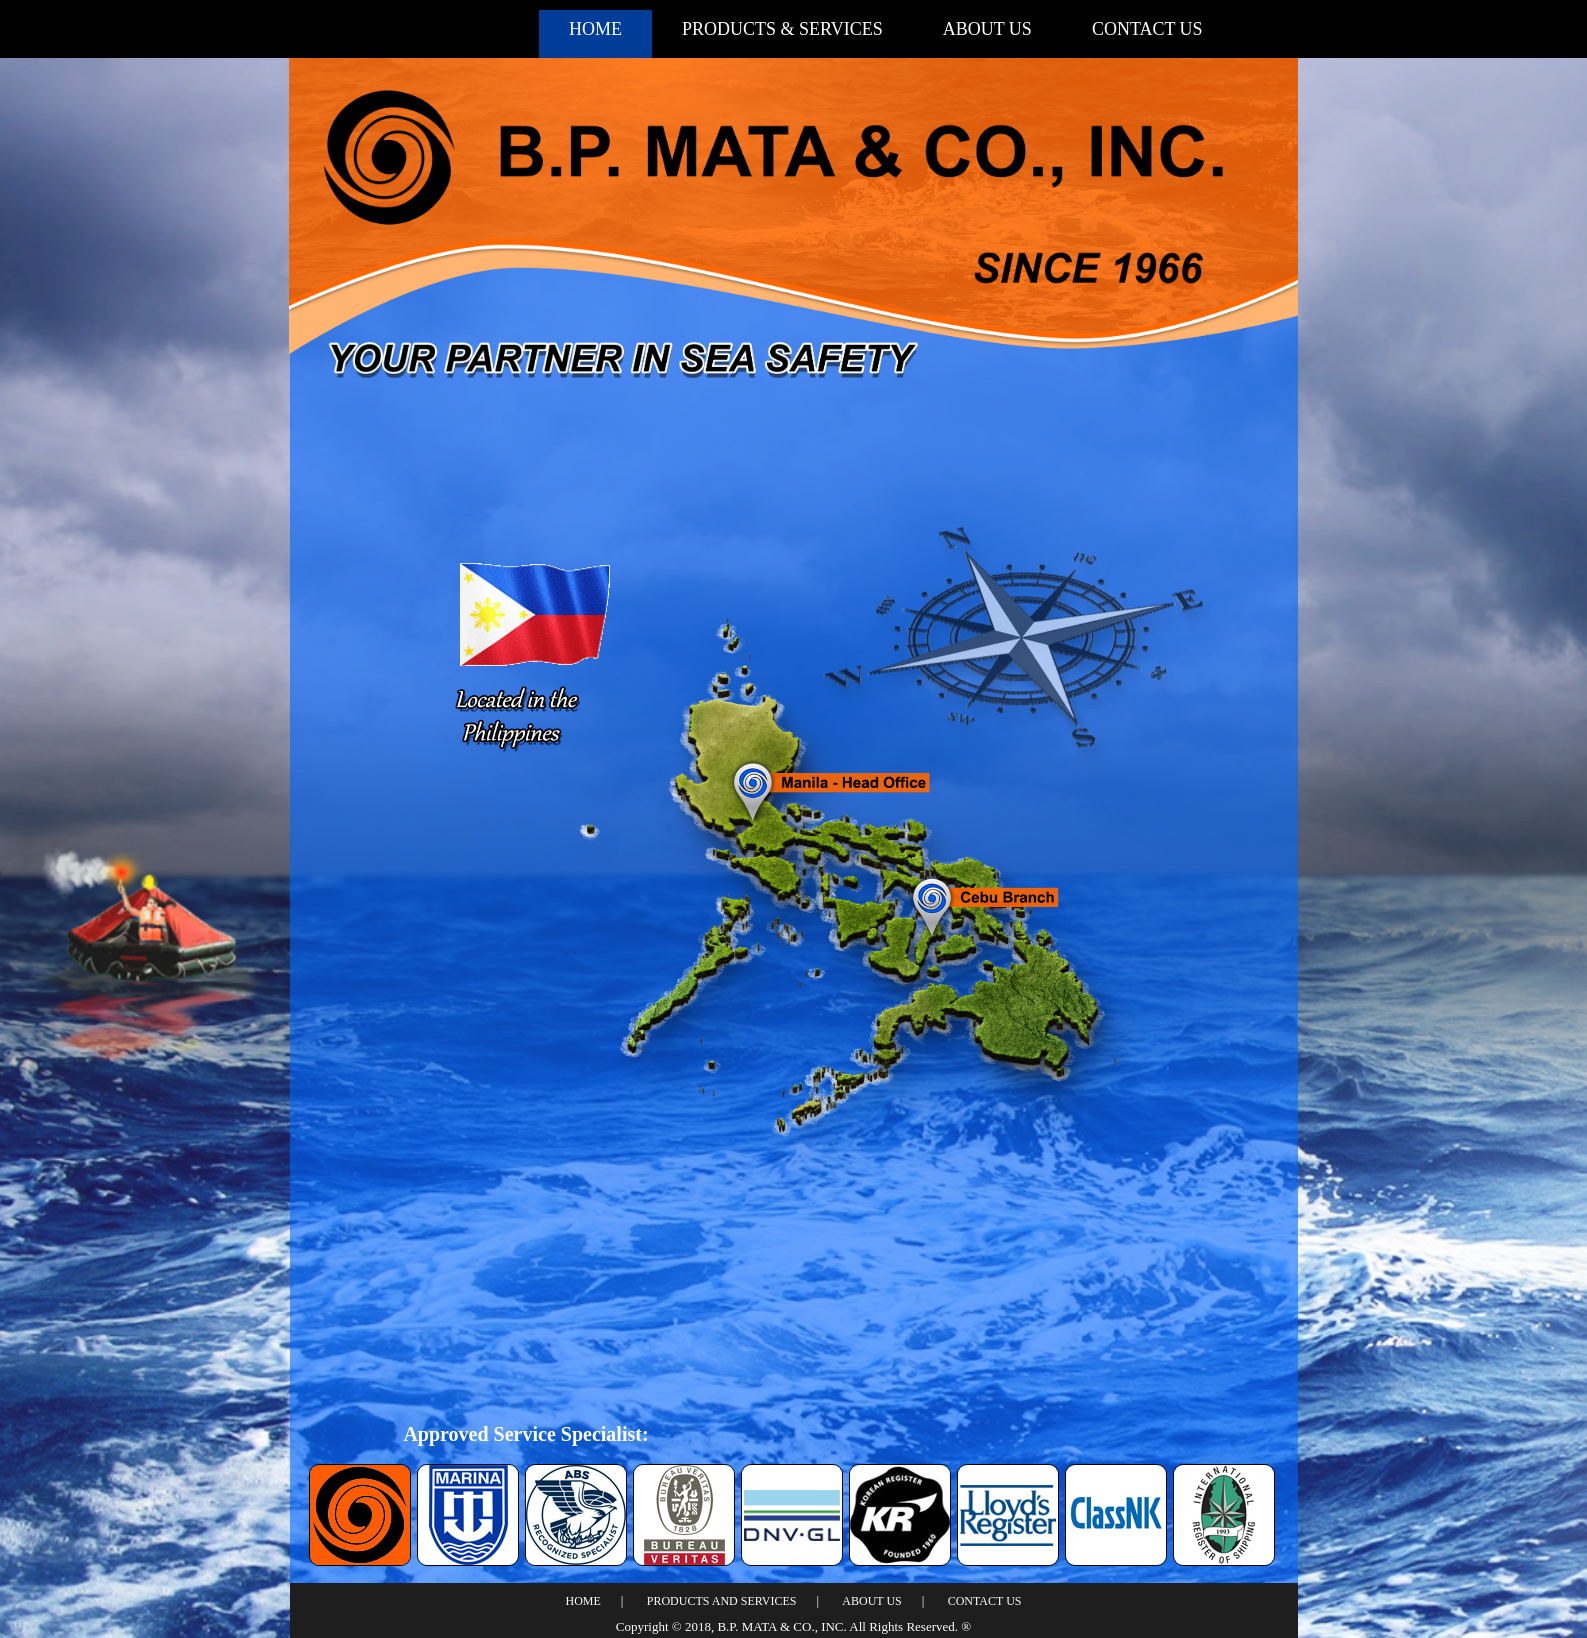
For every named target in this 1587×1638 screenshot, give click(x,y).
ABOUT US (987, 29)
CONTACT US (1147, 29)
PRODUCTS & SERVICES (782, 29)
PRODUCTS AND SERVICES (722, 1601)
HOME (595, 29)
